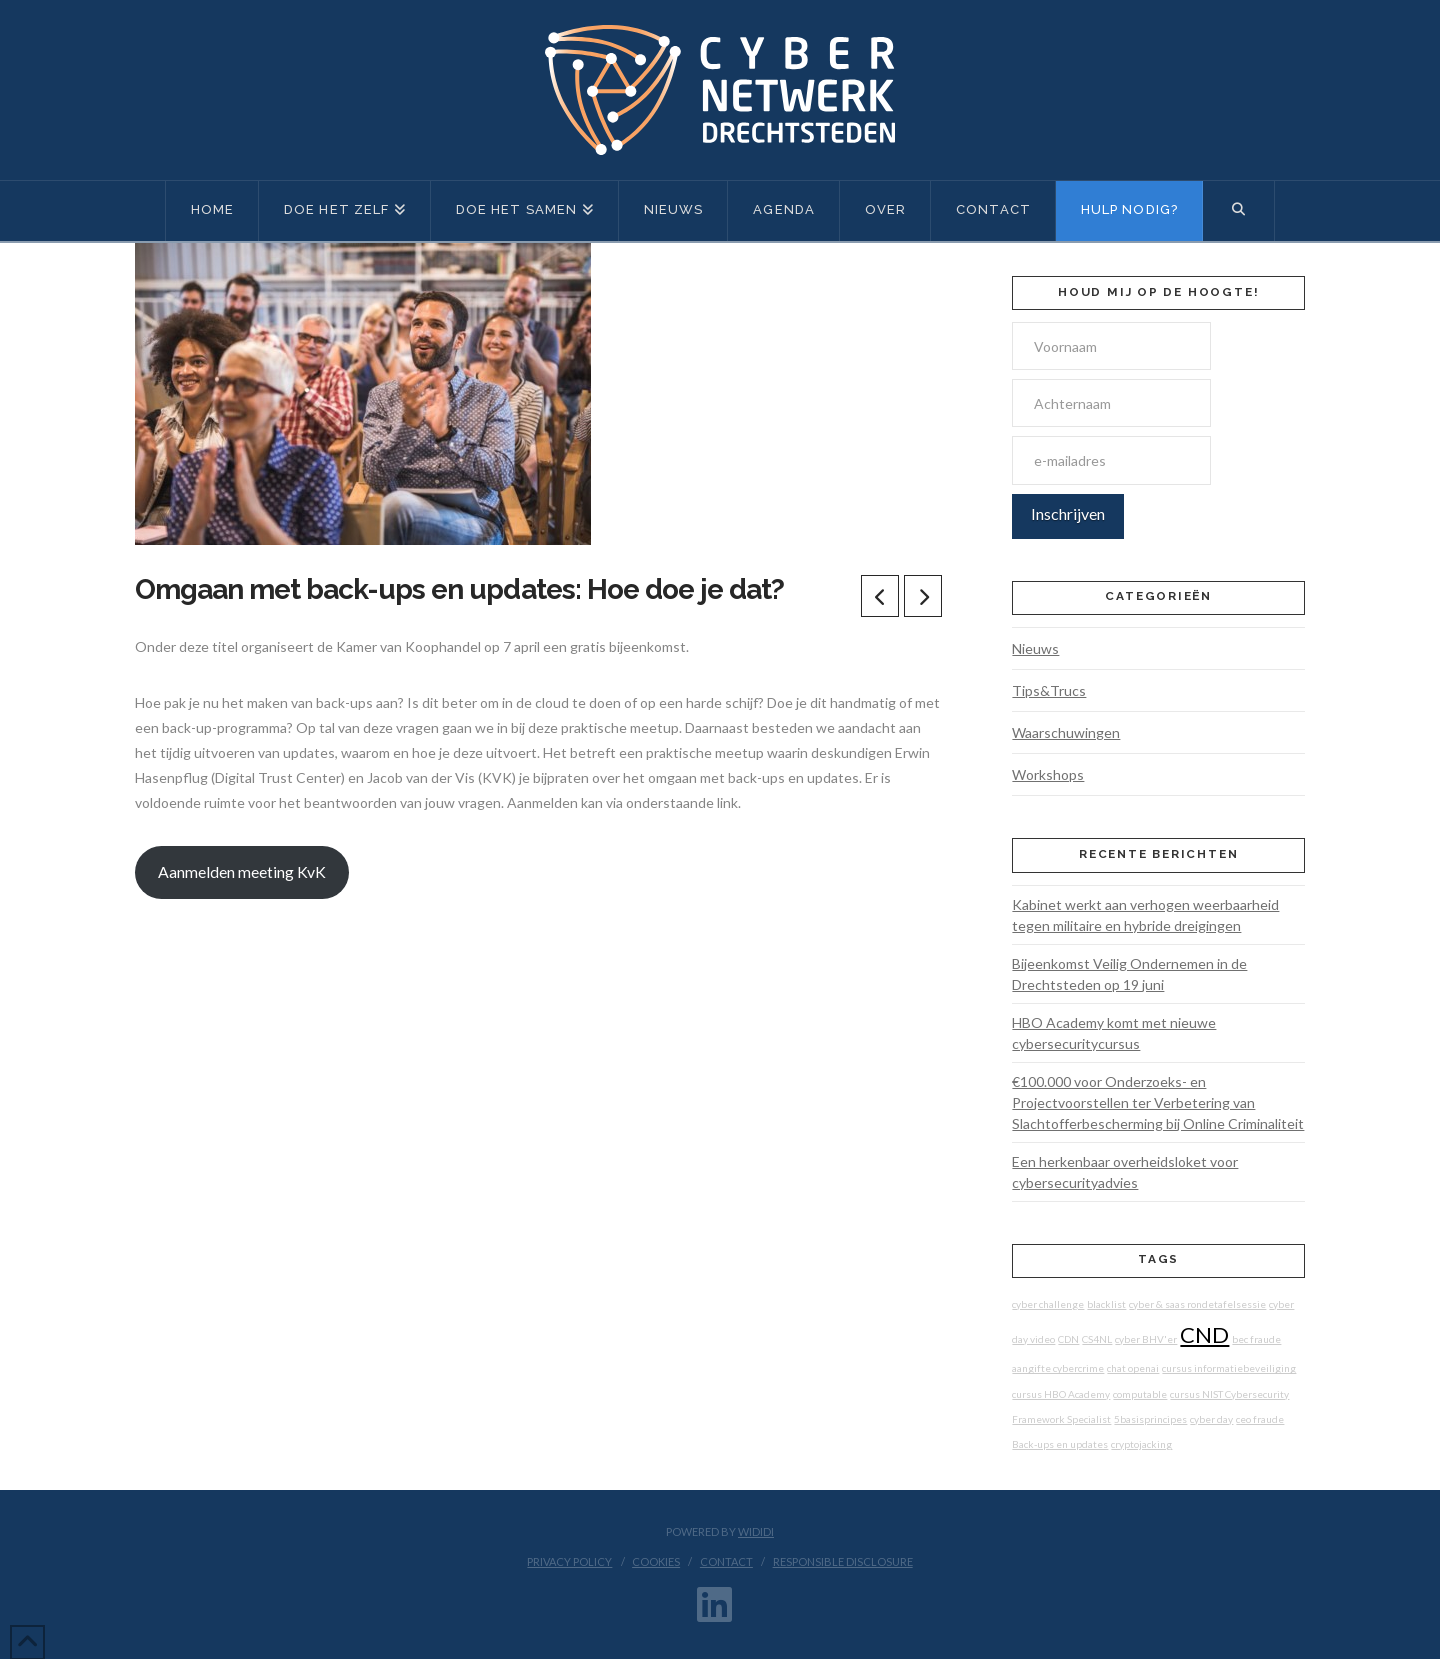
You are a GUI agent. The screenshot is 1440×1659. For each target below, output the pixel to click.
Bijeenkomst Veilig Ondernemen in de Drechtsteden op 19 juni (1129, 974)
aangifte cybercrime (1058, 1368)
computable (1140, 1394)
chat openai (1133, 1368)
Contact (726, 1561)
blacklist (1106, 1304)
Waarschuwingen (1066, 732)
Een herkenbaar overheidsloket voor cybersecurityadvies (1125, 1172)
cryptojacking (1141, 1444)
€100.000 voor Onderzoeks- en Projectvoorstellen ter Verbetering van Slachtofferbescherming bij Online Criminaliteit (1158, 1102)
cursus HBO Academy (1061, 1394)
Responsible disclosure (843, 1561)
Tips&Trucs (1049, 690)
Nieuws (1035, 648)
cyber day (1211, 1419)
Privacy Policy (569, 1561)
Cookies (656, 1561)
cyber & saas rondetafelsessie (1197, 1304)
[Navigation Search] (1239, 211)
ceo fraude (1260, 1419)
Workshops (1048, 774)
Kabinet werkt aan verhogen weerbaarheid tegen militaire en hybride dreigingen (1145, 915)
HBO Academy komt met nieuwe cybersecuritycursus (1114, 1033)
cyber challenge (1048, 1304)
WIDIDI (756, 1531)
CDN (1068, 1339)
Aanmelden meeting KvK (242, 871)
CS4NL (1097, 1339)
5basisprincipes (1150, 1419)
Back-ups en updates (1060, 1444)
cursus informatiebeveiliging (1229, 1368)
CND (1204, 1334)
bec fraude (1256, 1339)
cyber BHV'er (1146, 1339)
